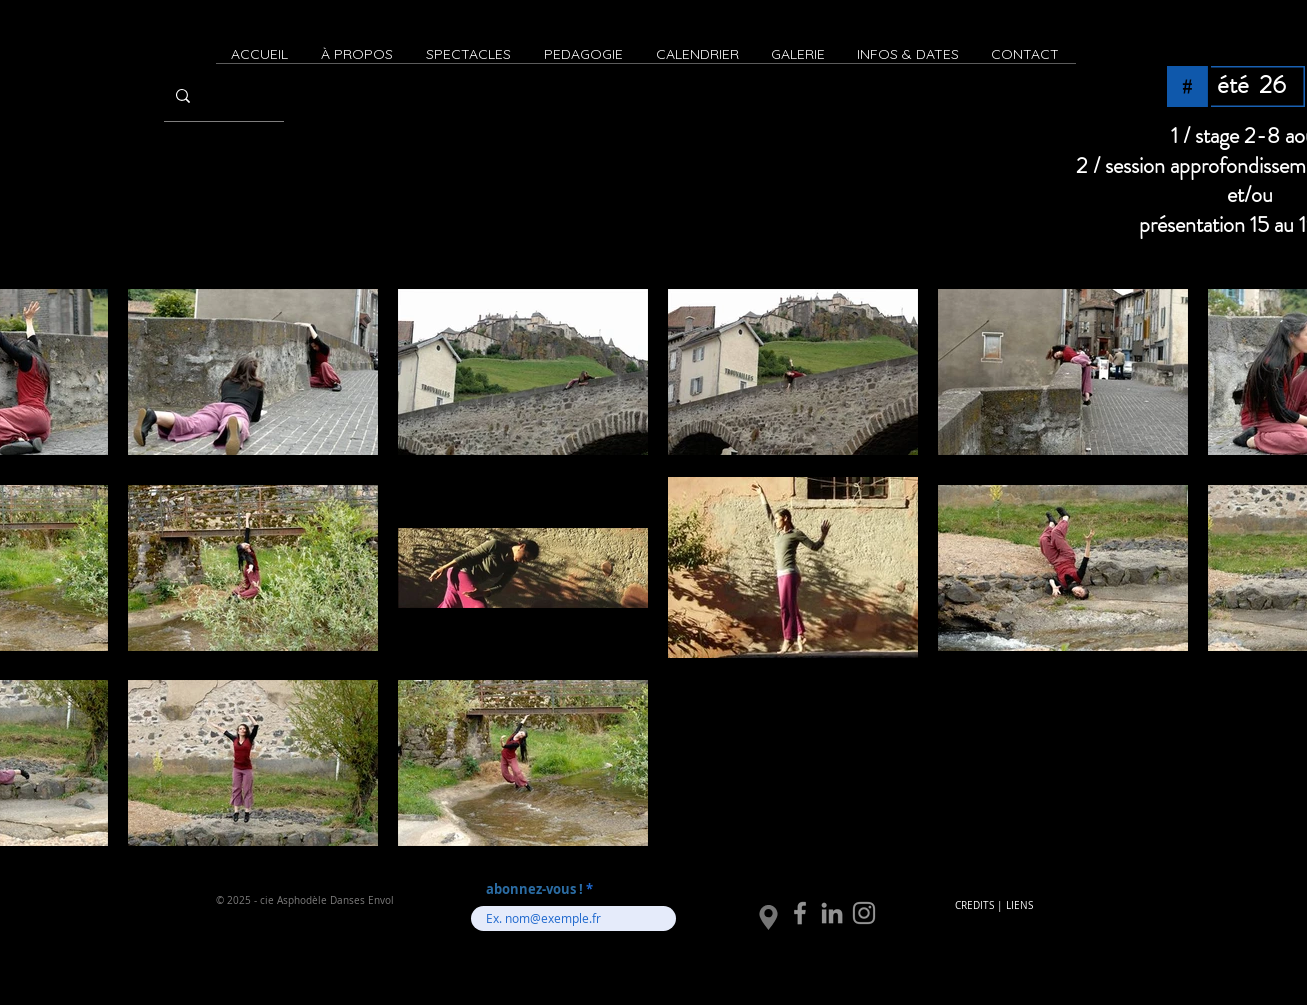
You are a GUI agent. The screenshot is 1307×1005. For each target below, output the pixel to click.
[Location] (768, 917)
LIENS (1019, 905)
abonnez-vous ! (536, 889)
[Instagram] (864, 913)
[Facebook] (800, 913)
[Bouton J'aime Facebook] (1002, 930)
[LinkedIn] (832, 913)
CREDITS (974, 905)
